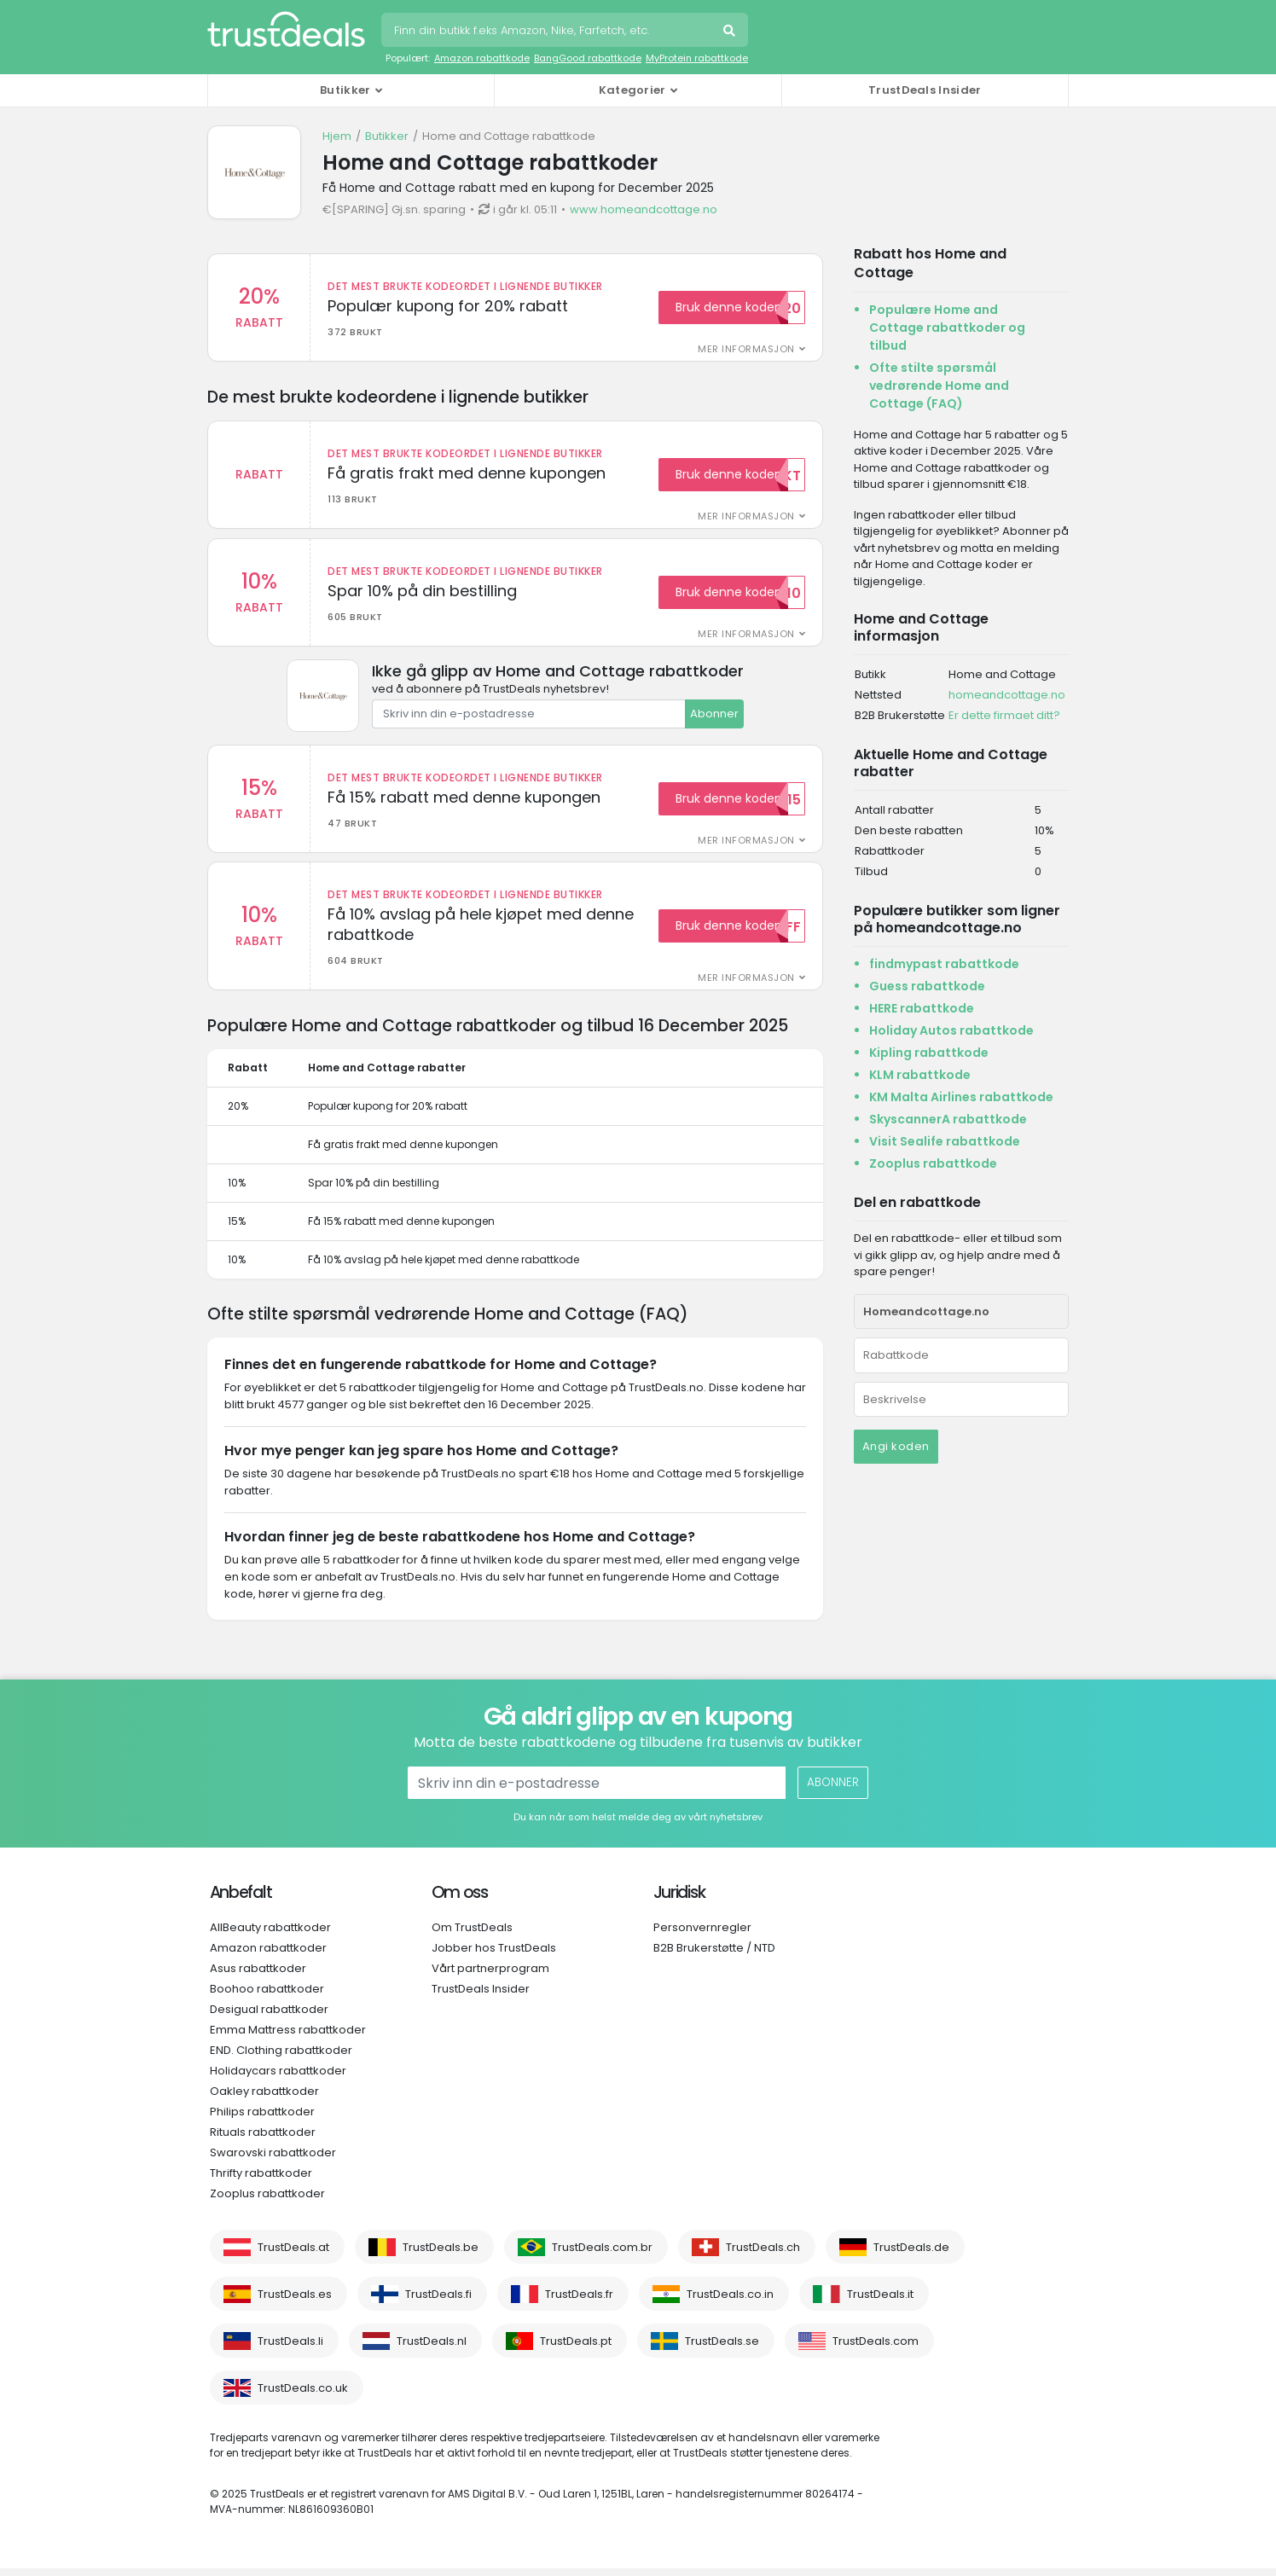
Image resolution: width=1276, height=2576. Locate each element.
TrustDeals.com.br (602, 2255)
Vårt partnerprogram (490, 1976)
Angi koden (896, 1446)
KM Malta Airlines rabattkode (961, 1096)
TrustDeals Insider (924, 90)
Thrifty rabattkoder (261, 2181)
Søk (731, 32)
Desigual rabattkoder (269, 2017)
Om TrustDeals (472, 1935)
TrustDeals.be (440, 2255)
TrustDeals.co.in (730, 2302)
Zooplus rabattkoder (267, 2201)
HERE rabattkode (921, 1008)
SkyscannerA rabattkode (948, 1119)
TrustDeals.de (911, 2255)
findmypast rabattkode (944, 963)
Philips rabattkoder (262, 2119)
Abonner (714, 718)
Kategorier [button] (632, 90)
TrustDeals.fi (438, 2302)
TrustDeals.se (722, 2349)
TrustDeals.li (290, 2349)
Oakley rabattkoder (264, 2099)
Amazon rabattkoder (268, 1955)
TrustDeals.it (880, 2302)
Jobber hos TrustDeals (494, 1955)
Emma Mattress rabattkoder (288, 2037)
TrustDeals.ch (763, 2255)
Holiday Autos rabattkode (951, 1030)
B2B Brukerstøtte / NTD (714, 1955)
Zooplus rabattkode (933, 1163)
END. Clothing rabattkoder (281, 2058)
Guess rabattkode (927, 986)
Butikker (387, 136)
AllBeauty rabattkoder (270, 1935)
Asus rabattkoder (258, 1976)
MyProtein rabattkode (697, 58)
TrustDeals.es (295, 2302)
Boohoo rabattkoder (267, 1996)
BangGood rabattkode (587, 58)
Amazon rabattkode (482, 58)
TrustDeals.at (293, 2255)
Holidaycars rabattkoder (278, 2078)
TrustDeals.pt (576, 2349)
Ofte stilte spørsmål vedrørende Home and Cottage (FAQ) (939, 385)
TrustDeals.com (875, 2349)
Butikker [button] (345, 90)
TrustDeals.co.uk (303, 2395)
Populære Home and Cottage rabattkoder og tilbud (947, 327)
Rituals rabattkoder (263, 2140)
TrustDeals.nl (432, 2349)
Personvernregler (702, 1935)
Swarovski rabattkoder (273, 2160)
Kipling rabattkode (929, 1052)
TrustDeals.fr (579, 2302)
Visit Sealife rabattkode (944, 1141)
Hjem (336, 136)
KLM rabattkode (920, 1074)
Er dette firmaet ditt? (1004, 715)
